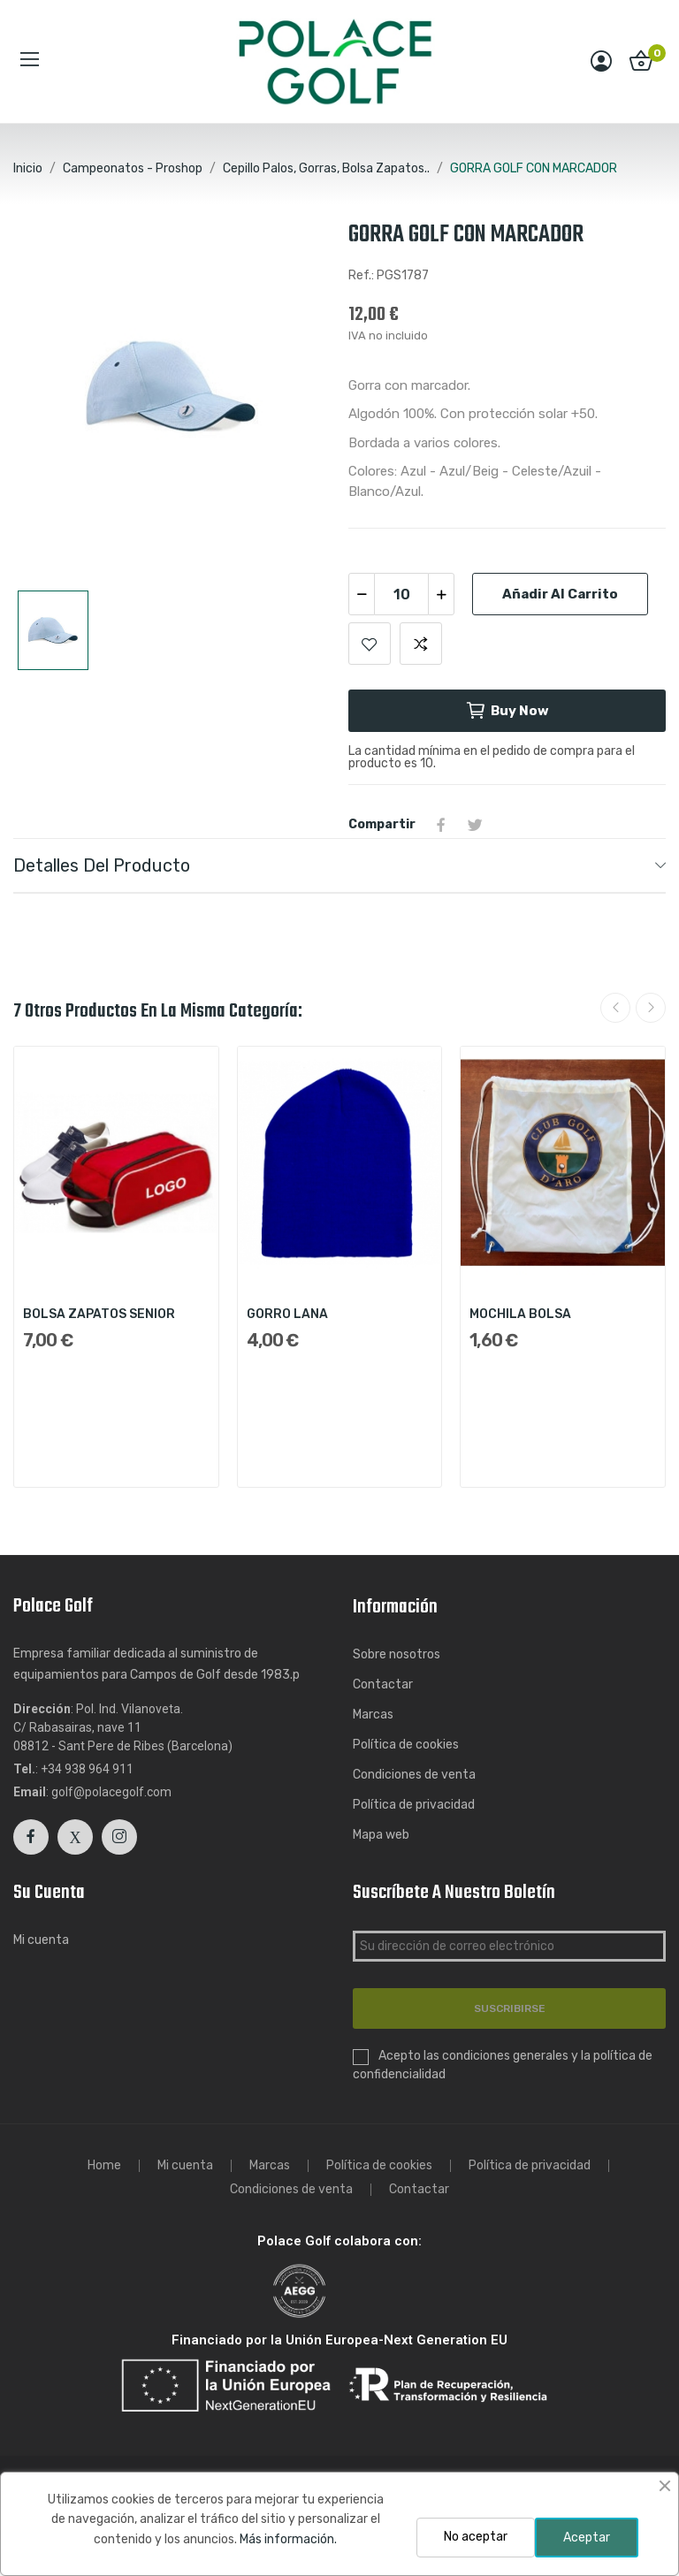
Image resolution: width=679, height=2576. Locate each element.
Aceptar (586, 2537)
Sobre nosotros (396, 1654)
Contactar (383, 1684)
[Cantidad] (401, 594)
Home (104, 2166)
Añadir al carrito (560, 594)
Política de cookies (406, 1744)
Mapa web (381, 1834)
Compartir (441, 825)
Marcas (373, 1714)
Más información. (288, 2539)
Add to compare (421, 643)
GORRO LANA (287, 1314)
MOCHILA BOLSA (520, 1314)
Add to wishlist (369, 643)
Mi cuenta (41, 1939)
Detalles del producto (101, 865)
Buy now (507, 710)
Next (651, 1008)
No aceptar (475, 2536)
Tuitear (475, 825)
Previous (615, 1008)
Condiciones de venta (414, 1774)
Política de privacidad (414, 1804)
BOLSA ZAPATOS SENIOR (99, 1314)
